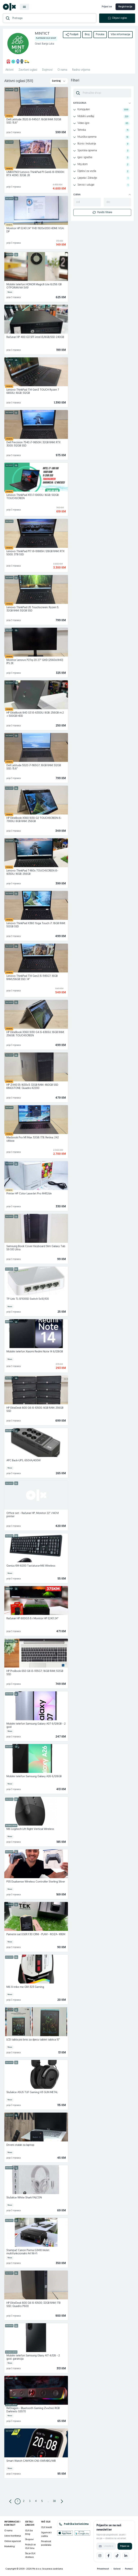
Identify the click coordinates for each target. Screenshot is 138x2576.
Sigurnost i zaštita (46, 2534)
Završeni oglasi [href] (28, 70)
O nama (8, 2530)
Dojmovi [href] (47, 70)
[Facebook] (108, 2555)
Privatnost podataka (46, 2543)
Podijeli (71, 34)
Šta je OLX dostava (30, 2555)
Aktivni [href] (9, 70)
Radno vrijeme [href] (81, 70)
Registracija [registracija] (125, 6)
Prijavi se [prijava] (107, 6)
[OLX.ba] (9, 7)
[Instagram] (99, 2555)
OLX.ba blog (29, 2532)
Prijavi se (124, 2546)
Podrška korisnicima (74, 2524)
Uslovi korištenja (12, 2536)
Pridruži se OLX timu (30, 2546)
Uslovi (117, 2569)
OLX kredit (46, 2527)
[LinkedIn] (125, 2555)
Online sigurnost (12, 2541)
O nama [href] (62, 70)
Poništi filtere (106, 212)
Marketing (9, 2546)
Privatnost (103, 2569)
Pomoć (129, 2569)
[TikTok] (117, 2555)
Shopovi (29, 2539)
